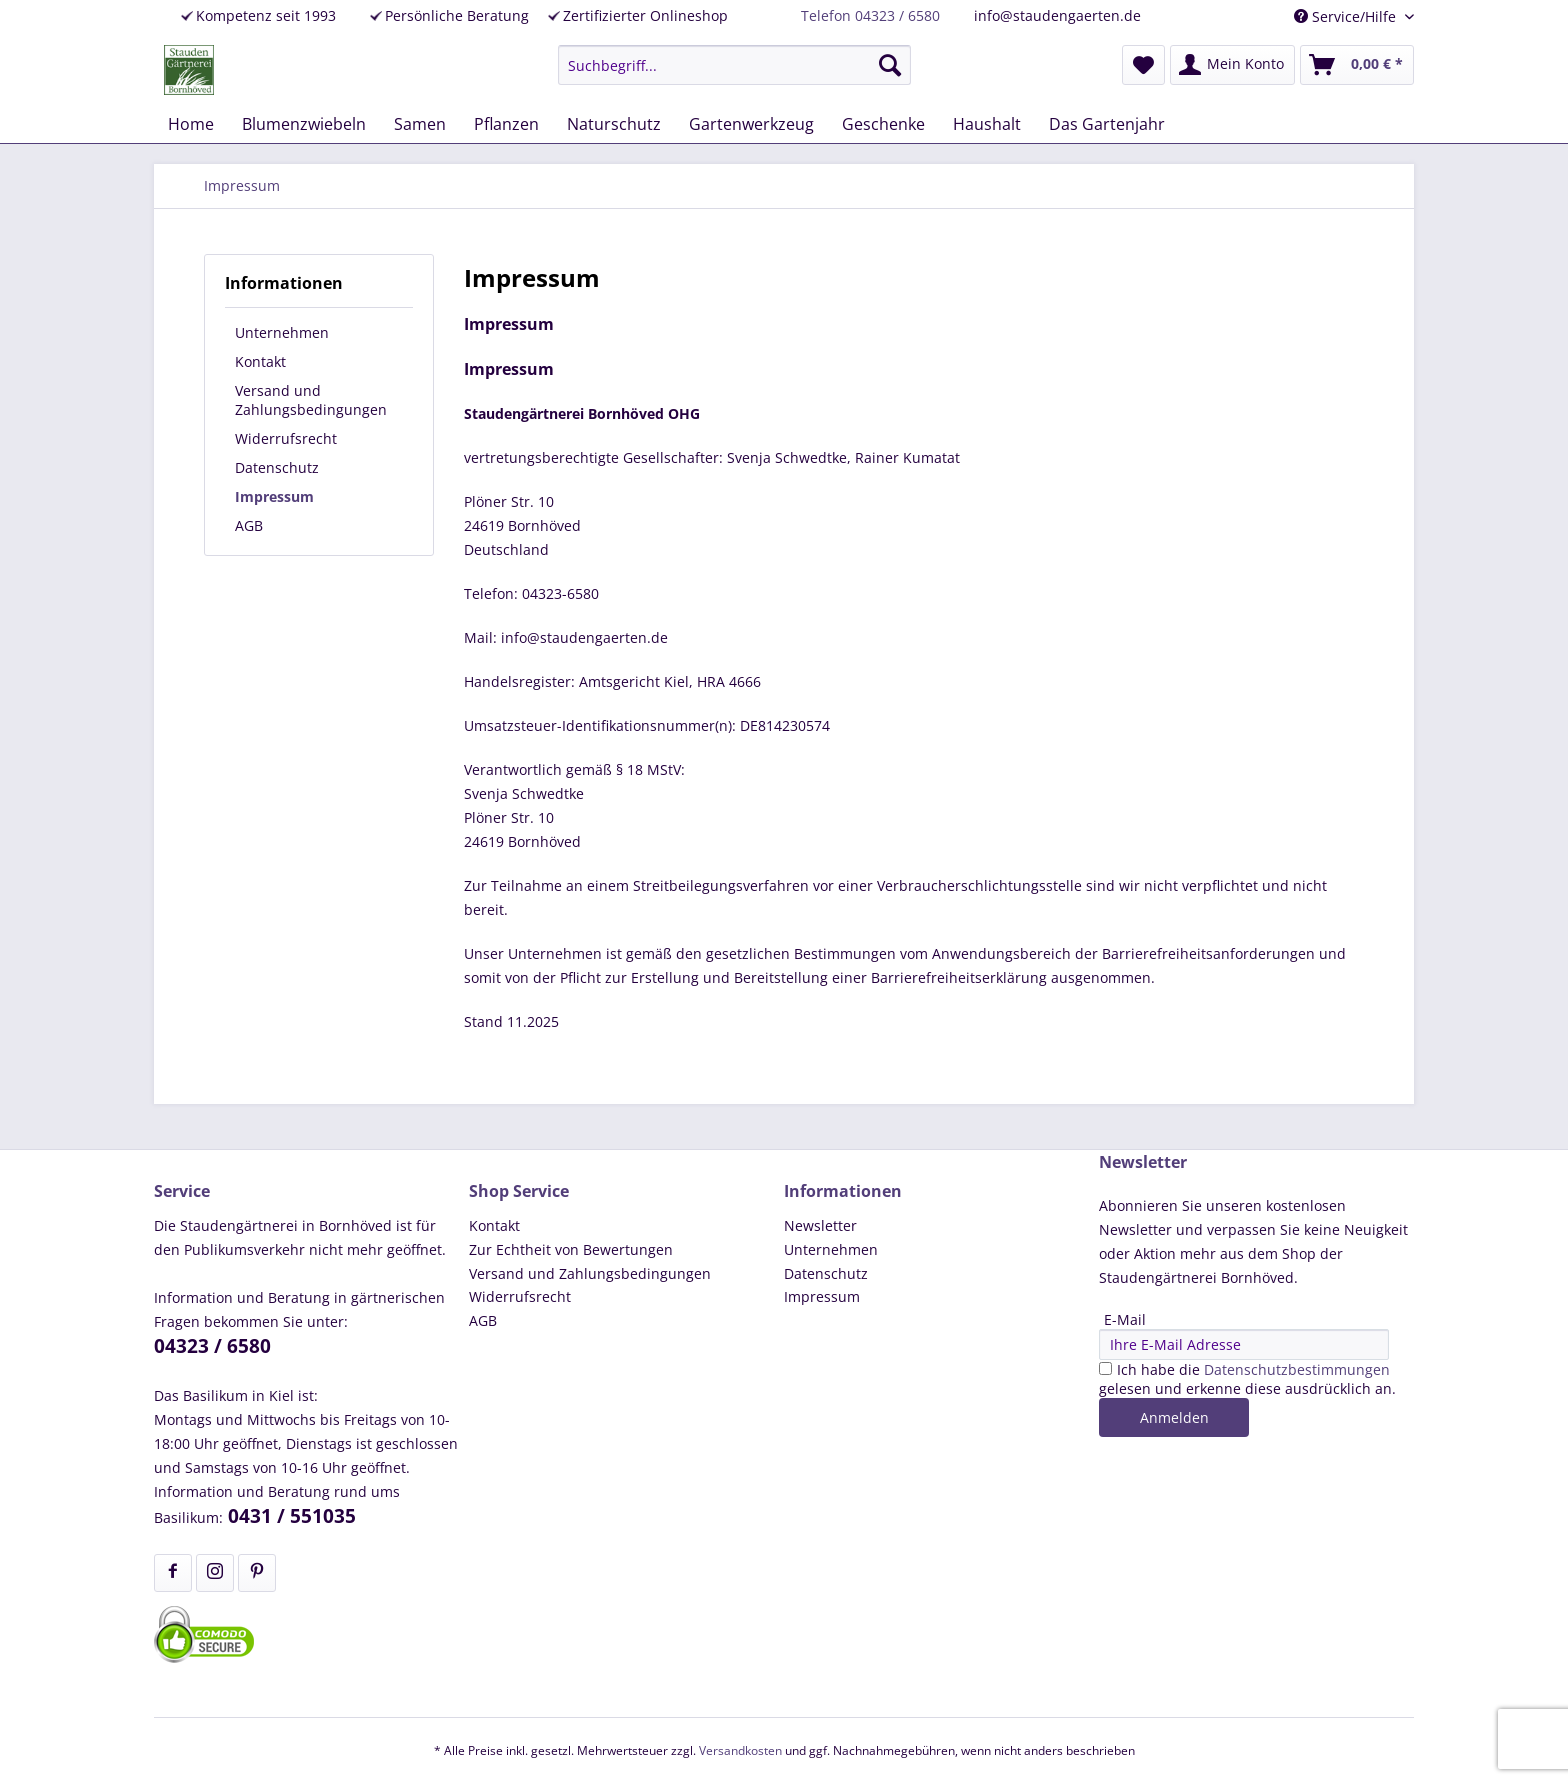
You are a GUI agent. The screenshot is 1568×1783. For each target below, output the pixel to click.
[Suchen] (890, 65)
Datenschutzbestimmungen (1297, 1369)
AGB (249, 525)
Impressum (274, 496)
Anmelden (1174, 1417)
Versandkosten (740, 1750)
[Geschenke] (883, 124)
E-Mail (1125, 1319)
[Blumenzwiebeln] (304, 124)
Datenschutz (277, 467)
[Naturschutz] (614, 124)
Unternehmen (282, 332)
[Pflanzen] (506, 124)
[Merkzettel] (1143, 65)
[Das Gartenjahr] (1107, 124)
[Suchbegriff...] (734, 65)
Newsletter (820, 1225)
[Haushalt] (987, 124)
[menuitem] (734, 65)
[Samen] (420, 124)
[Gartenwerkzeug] (751, 124)
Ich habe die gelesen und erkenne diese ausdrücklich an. (1247, 1379)
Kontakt (260, 361)
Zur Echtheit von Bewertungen (571, 1249)
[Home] (191, 124)
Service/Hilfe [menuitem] (1347, 16)
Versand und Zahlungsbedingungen (311, 400)
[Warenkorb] (1357, 65)
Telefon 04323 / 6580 (870, 15)
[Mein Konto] (1232, 65)
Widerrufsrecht (286, 438)
